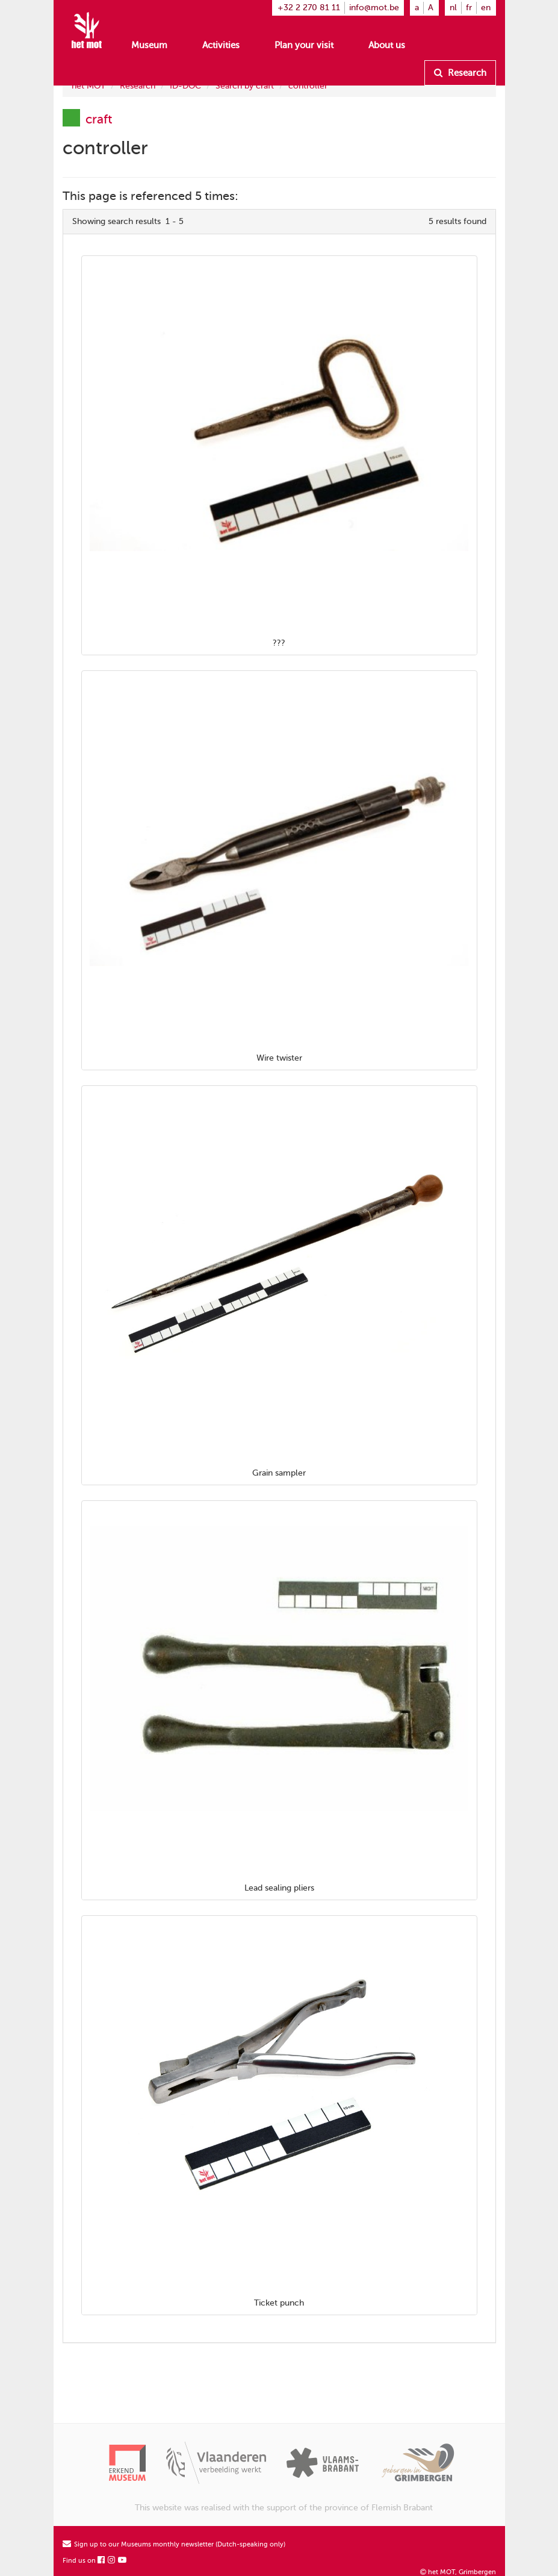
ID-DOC (185, 85)
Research (460, 72)
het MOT (88, 85)
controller (307, 85)
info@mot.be (374, 7)
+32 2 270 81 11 (308, 7)
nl (453, 7)
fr (469, 7)
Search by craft (244, 85)
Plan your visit (303, 45)
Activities (221, 45)
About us (386, 45)
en (486, 7)
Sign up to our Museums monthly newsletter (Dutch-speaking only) (174, 2544)
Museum (149, 45)
